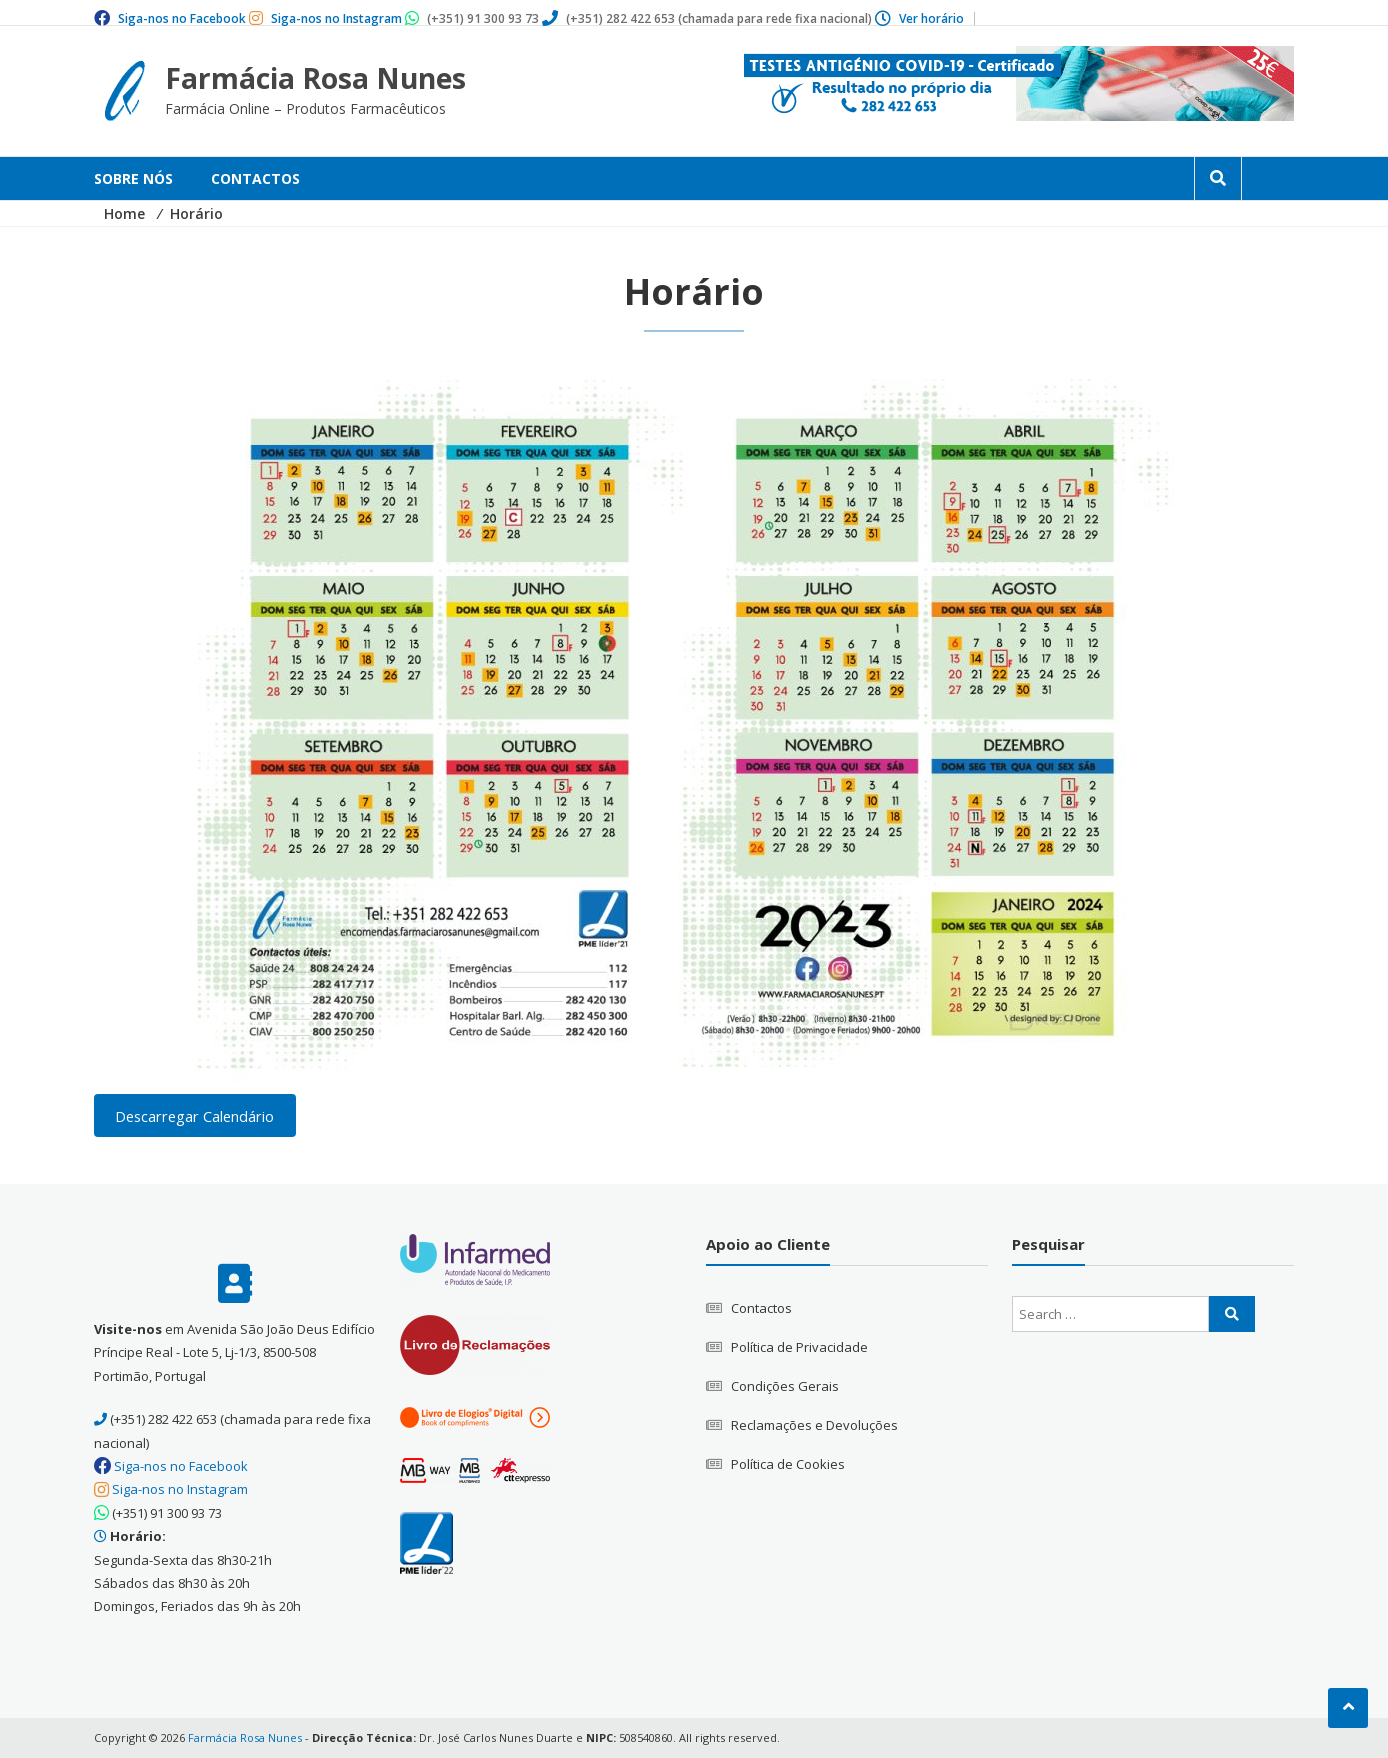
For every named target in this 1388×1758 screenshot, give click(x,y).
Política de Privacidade (799, 1347)
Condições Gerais (785, 1386)
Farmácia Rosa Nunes (315, 78)
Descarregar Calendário (194, 1115)
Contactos (255, 178)
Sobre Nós (133, 178)
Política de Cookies (788, 1464)
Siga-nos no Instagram (336, 18)
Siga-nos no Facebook (182, 18)
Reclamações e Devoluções (814, 1425)
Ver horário (931, 18)
